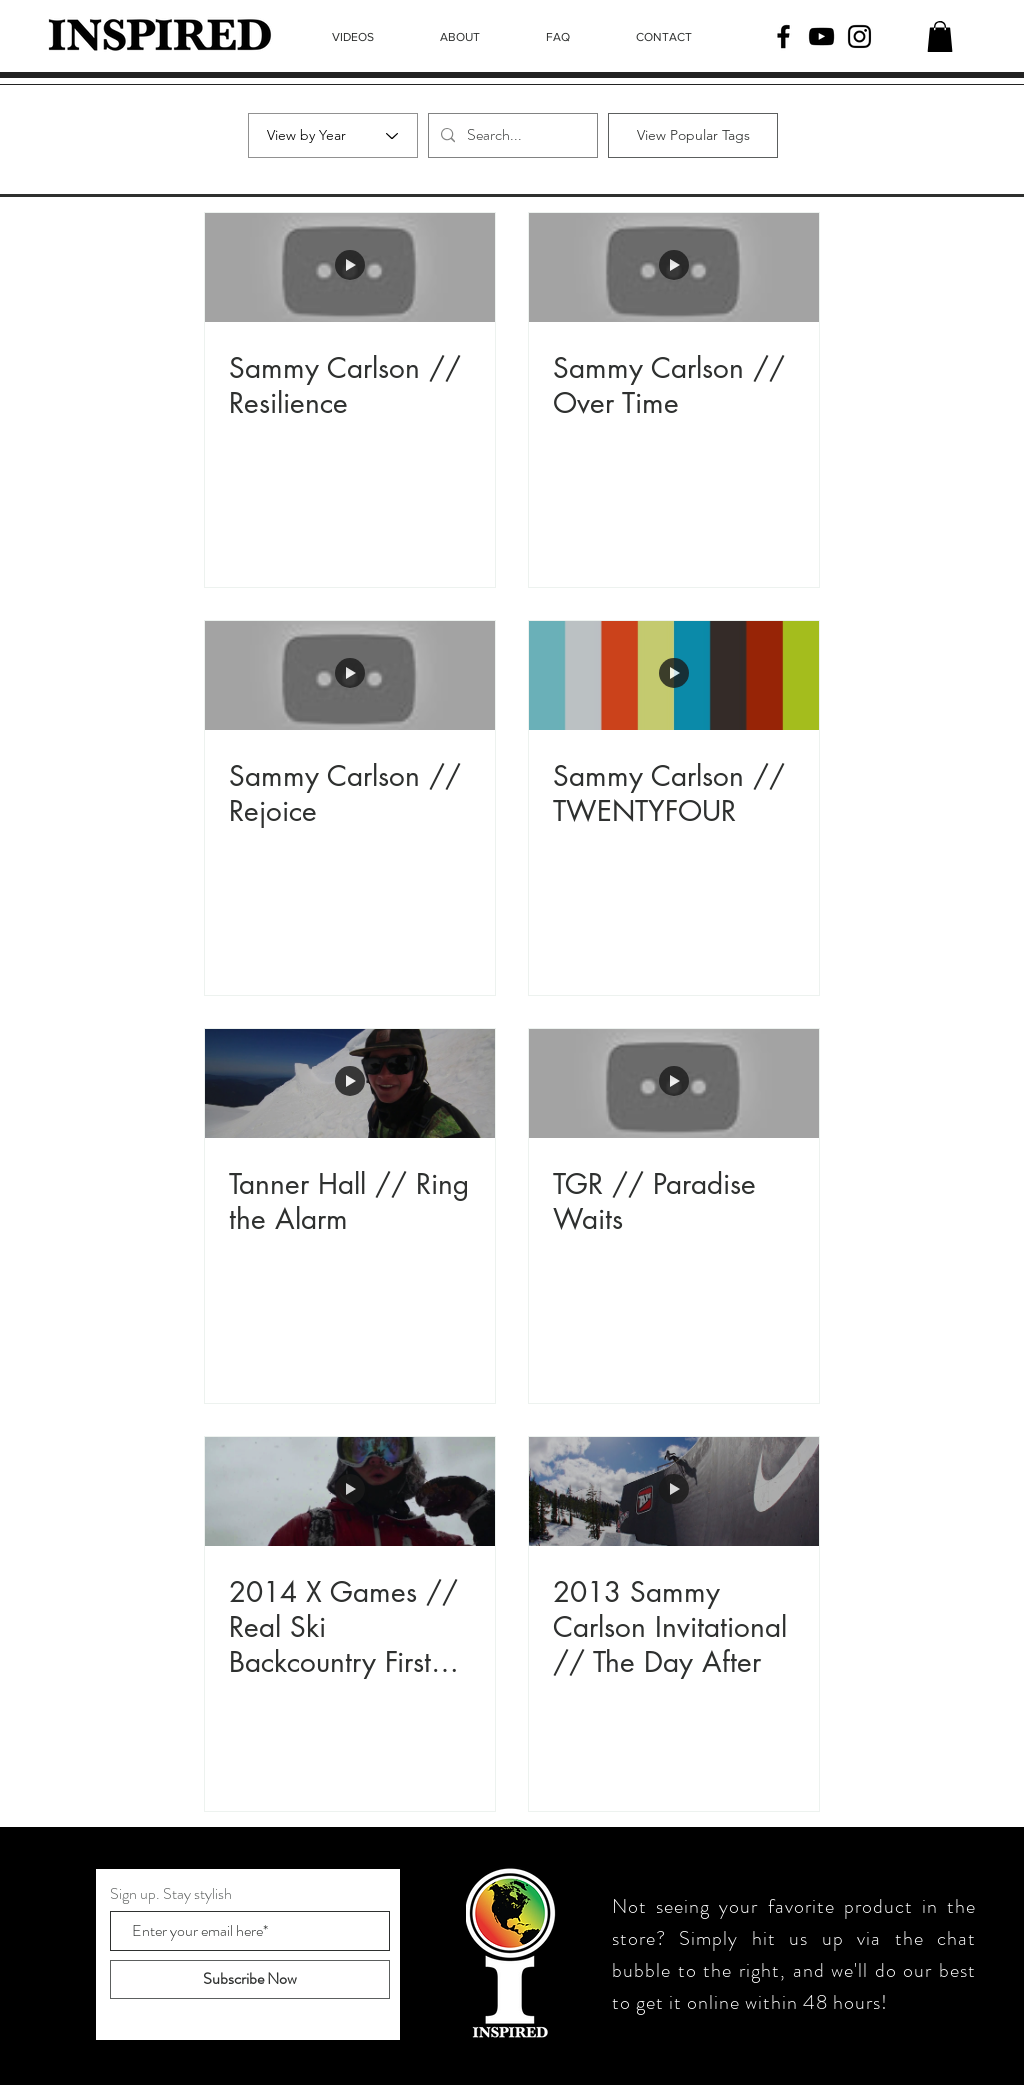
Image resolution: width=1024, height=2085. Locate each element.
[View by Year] (333, 135)
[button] (940, 36)
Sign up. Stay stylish (171, 1894)
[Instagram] (859, 36)
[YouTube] (821, 36)
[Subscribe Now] (250, 1979)
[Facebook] (783, 36)
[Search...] (511, 135)
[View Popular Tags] (693, 135)
